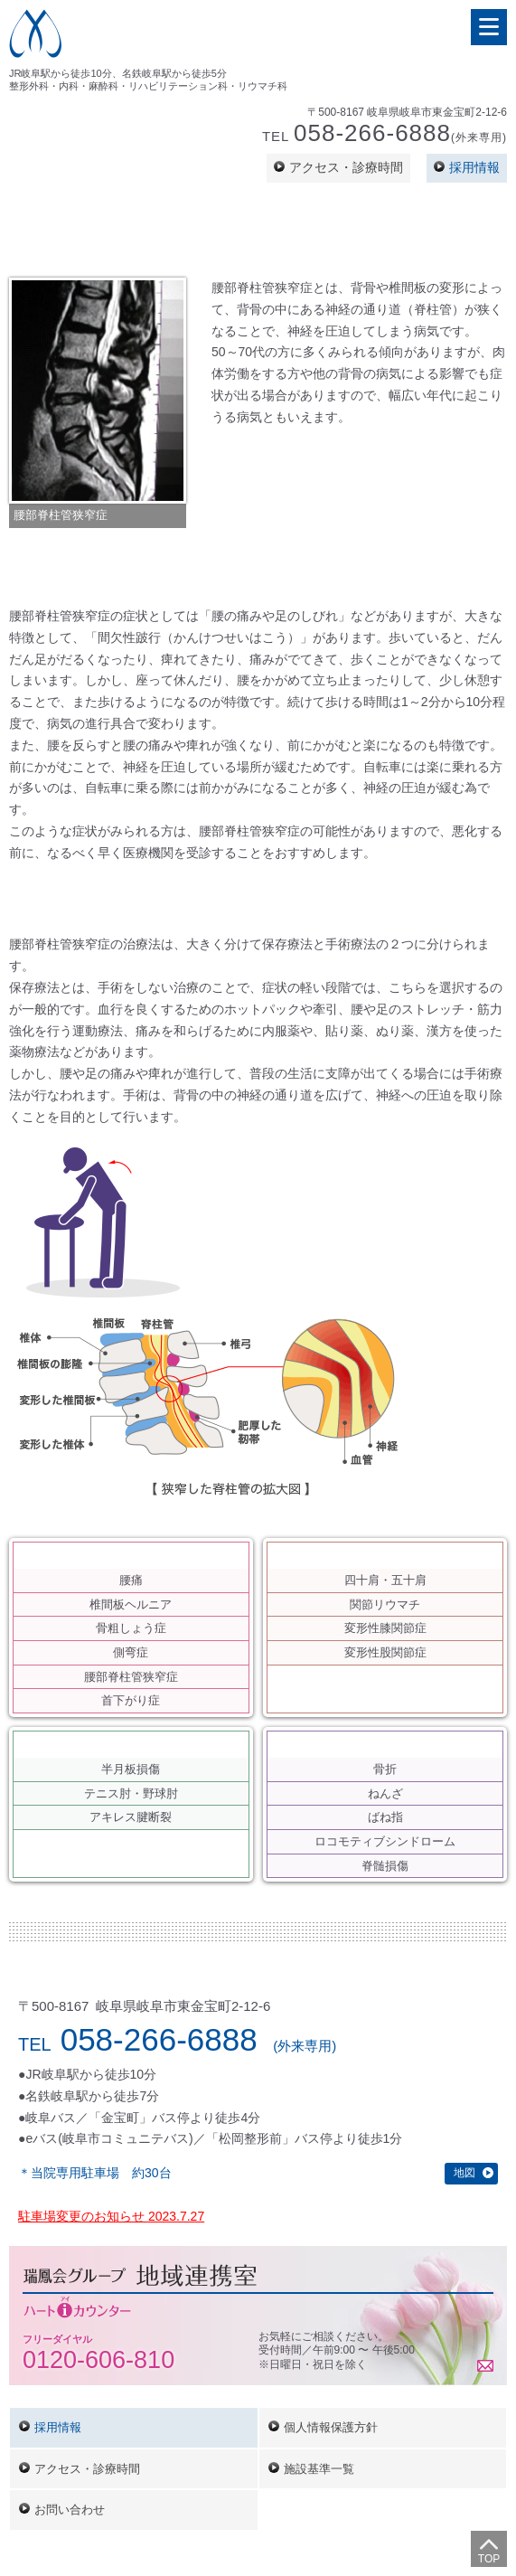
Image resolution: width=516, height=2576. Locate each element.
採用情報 (474, 167)
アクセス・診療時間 (346, 167)
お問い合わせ (69, 2509)
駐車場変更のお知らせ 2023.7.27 (111, 2216)
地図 (464, 2172)
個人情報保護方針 (331, 2427)
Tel (384, 134)
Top (489, 2558)
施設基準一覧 (319, 2469)
